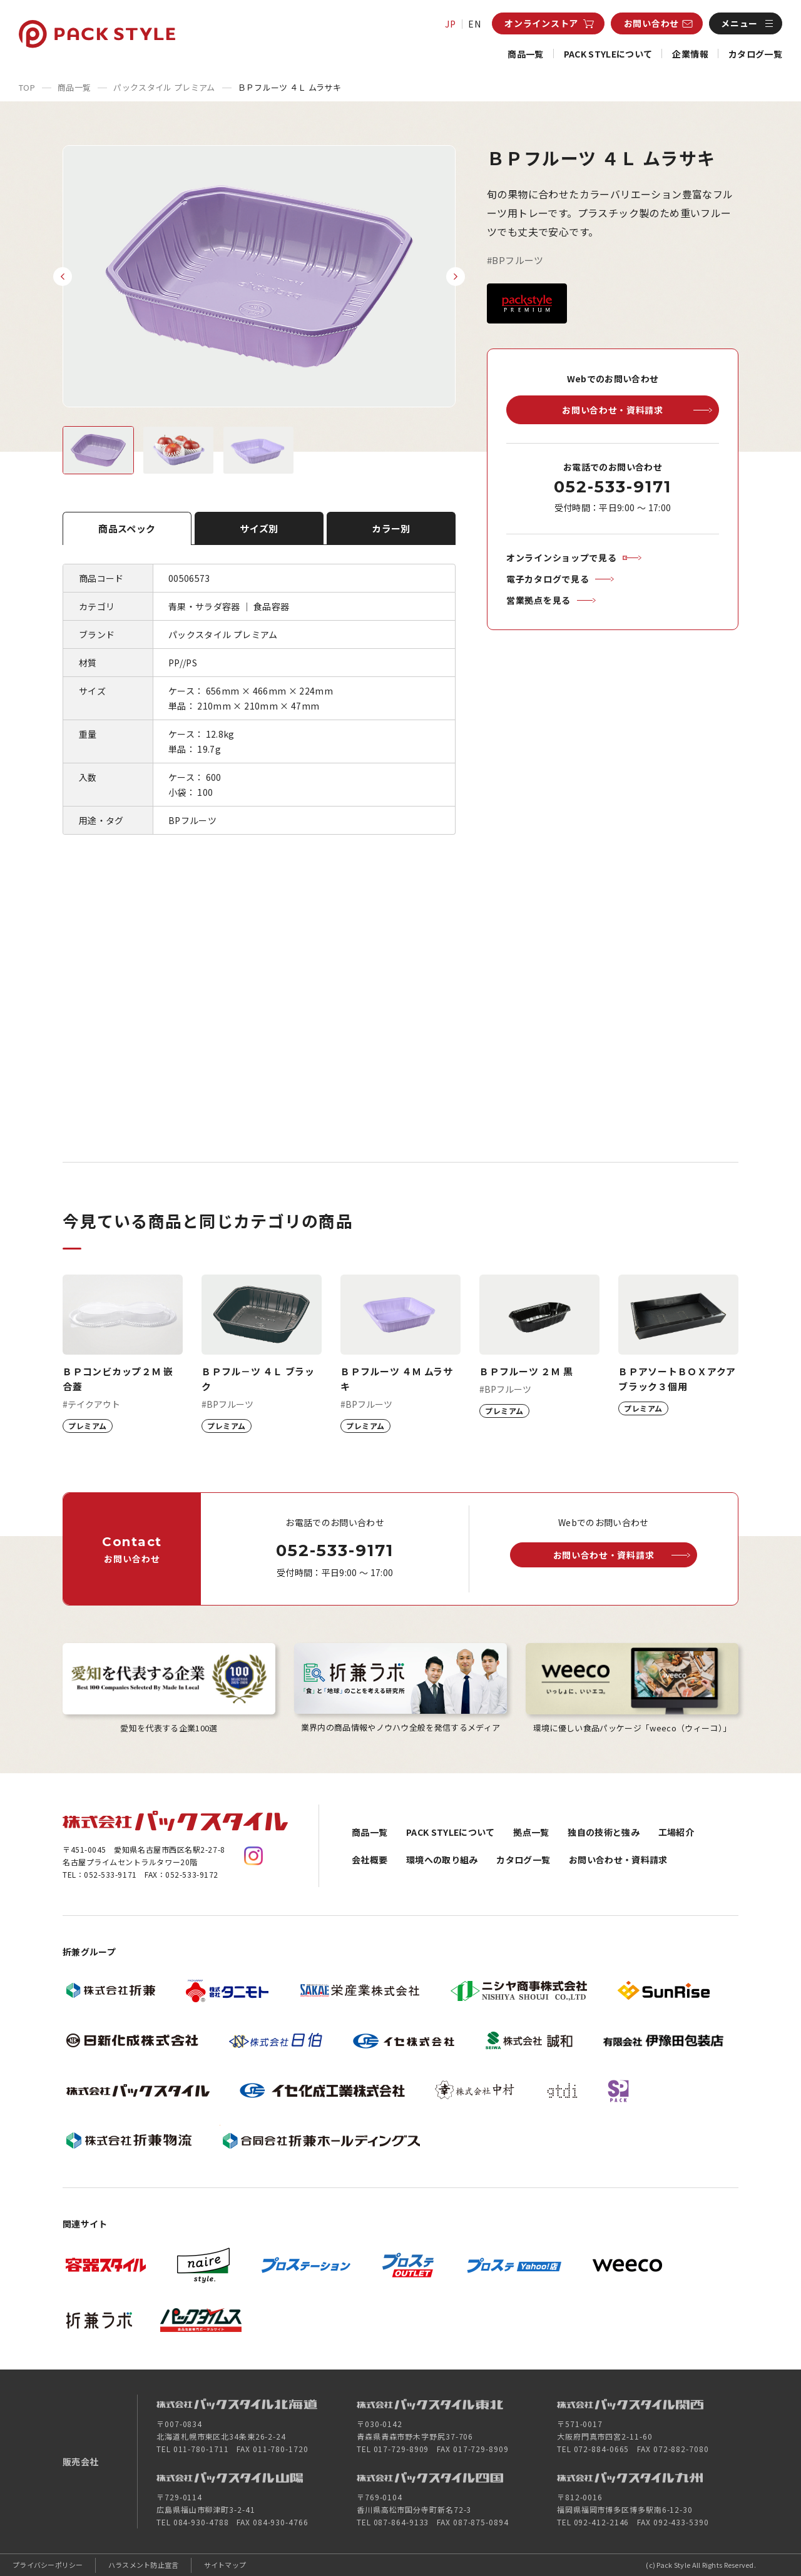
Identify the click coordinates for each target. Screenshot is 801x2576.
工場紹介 (676, 1832)
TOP (27, 87)
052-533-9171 (612, 487)
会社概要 (369, 1859)
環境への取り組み (442, 1859)
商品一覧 (525, 54)
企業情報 (690, 54)
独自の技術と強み (604, 1832)
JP (450, 23)
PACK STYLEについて (608, 54)
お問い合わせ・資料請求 (618, 1859)
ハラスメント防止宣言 (143, 2565)
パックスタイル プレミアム (164, 87)
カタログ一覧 (755, 54)
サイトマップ (225, 2565)
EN (474, 23)
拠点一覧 (531, 1832)
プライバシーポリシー (48, 2565)
